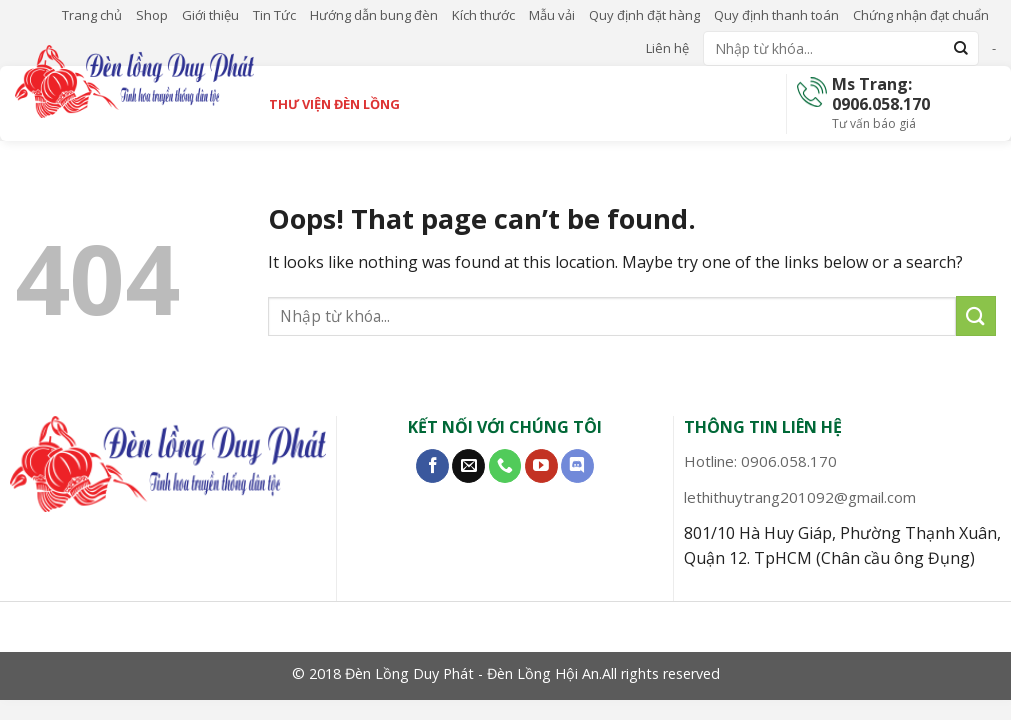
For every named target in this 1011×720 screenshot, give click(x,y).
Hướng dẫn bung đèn (374, 15)
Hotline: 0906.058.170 (760, 461)
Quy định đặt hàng (644, 15)
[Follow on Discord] (577, 466)
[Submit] (961, 49)
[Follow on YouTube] (541, 466)
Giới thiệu (210, 15)
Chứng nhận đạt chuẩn (921, 15)
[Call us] (505, 466)
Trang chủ (92, 15)
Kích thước (483, 15)
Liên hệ (667, 48)
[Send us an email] (468, 466)
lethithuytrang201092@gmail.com (800, 497)
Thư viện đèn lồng (334, 104)
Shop (152, 15)
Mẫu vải (552, 15)
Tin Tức (274, 15)
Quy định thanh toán (776, 15)
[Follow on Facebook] (432, 466)
